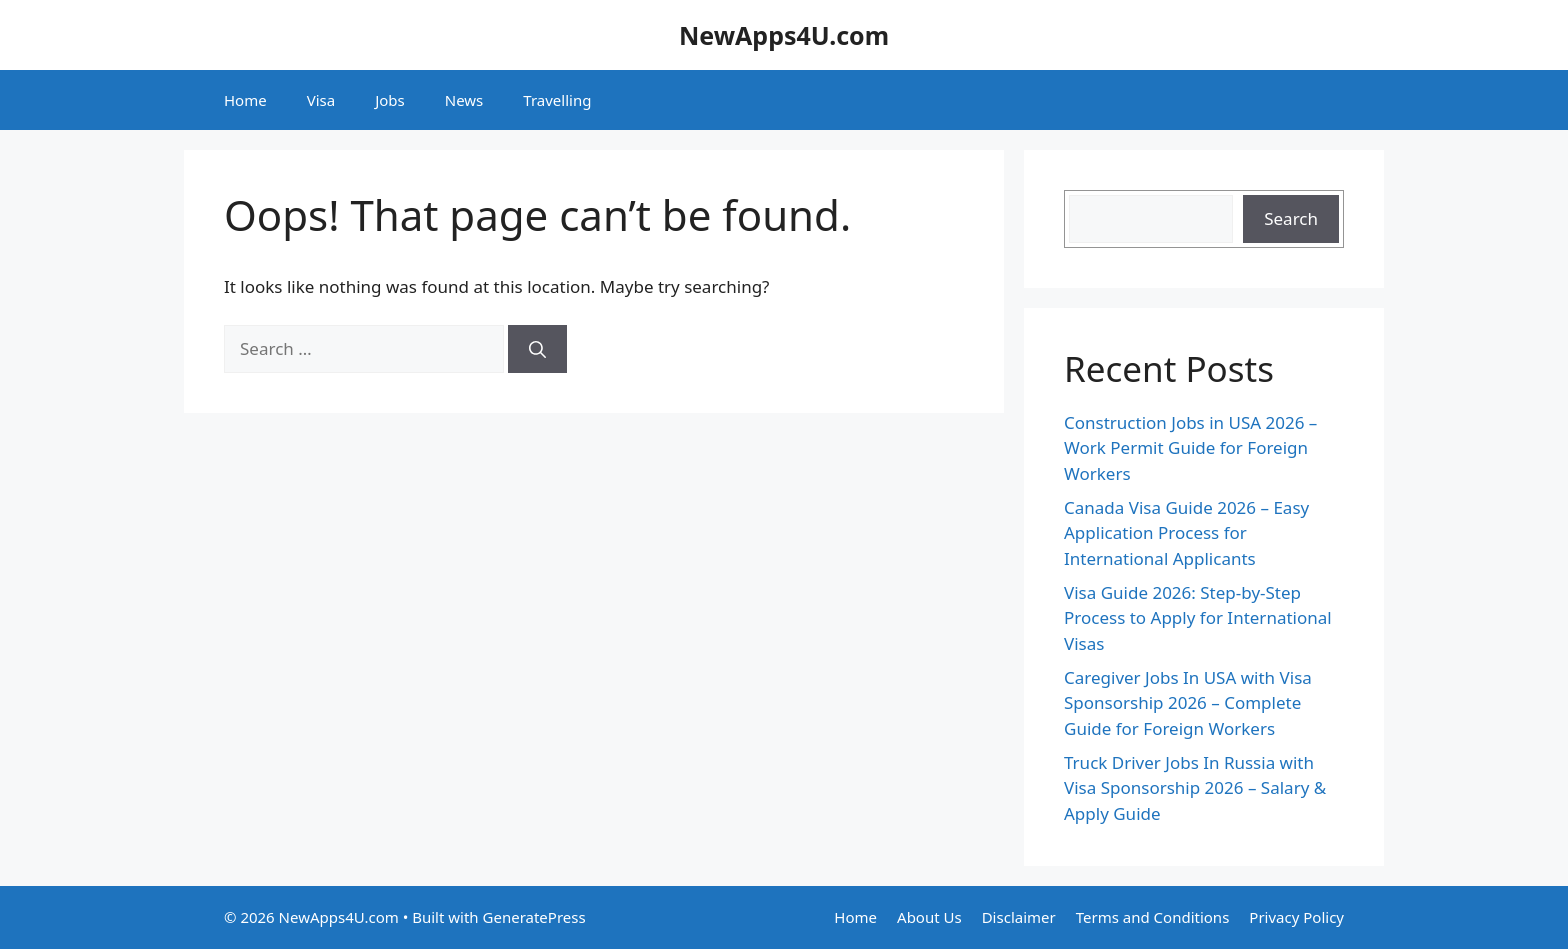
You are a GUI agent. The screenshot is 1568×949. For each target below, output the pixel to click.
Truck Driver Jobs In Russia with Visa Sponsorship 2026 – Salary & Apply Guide (1195, 788)
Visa (321, 100)
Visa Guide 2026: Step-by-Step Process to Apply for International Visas (1198, 618)
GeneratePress (534, 917)
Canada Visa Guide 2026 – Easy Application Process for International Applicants (1186, 533)
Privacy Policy (1296, 917)
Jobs (390, 100)
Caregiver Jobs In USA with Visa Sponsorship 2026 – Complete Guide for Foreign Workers (1188, 703)
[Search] (537, 349)
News (464, 100)
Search (1291, 218)
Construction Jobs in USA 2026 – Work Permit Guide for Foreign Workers (1190, 448)
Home (245, 100)
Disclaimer (1019, 917)
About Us (929, 917)
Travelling (557, 100)
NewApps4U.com (784, 35)
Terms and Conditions (1153, 917)
